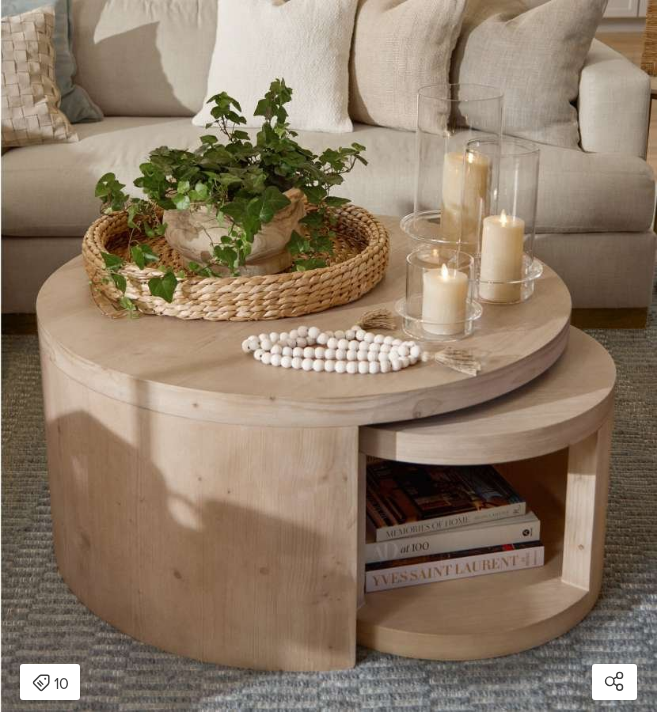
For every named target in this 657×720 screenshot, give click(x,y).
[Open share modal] (614, 682)
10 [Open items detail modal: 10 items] (50, 684)
